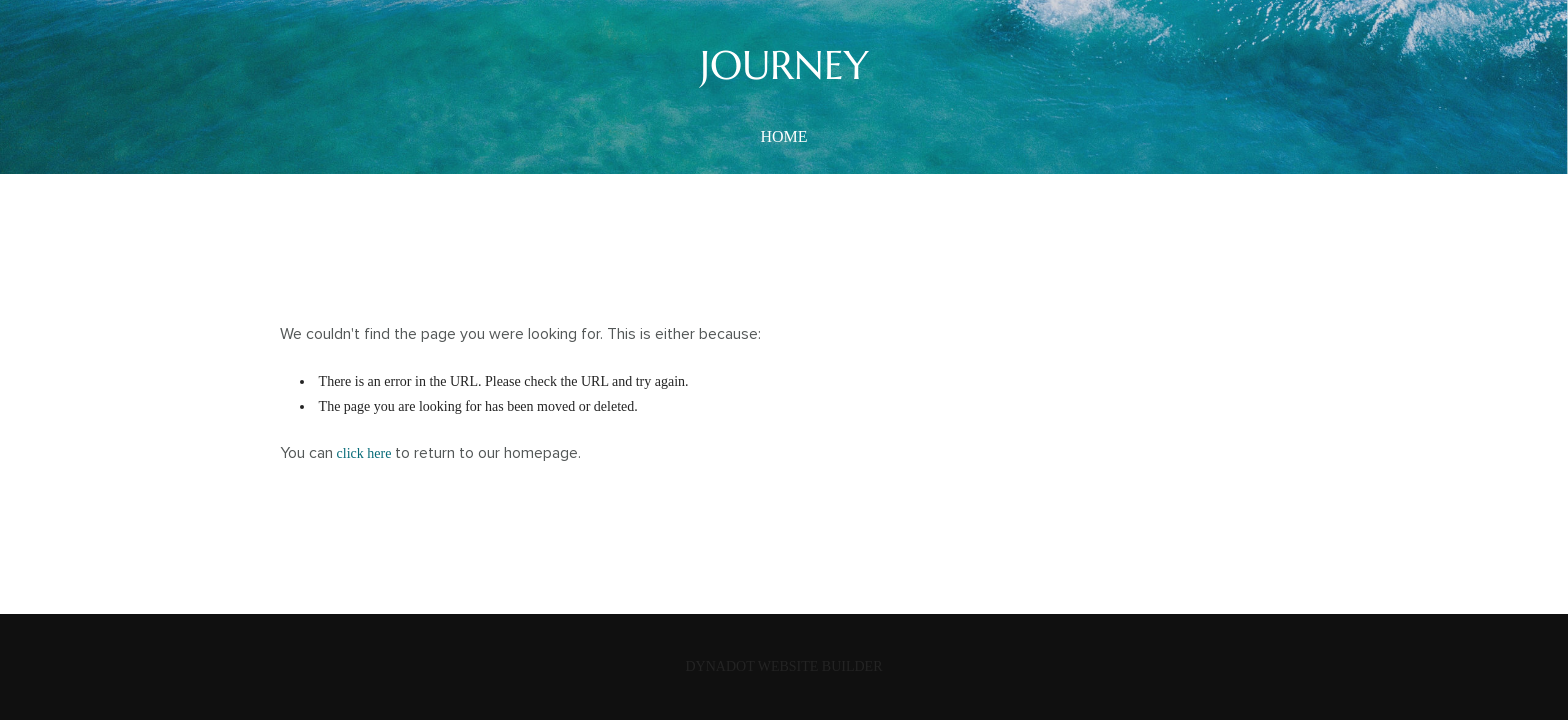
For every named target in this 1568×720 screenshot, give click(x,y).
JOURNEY (784, 65)
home (783, 136)
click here (364, 453)
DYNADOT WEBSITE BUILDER (783, 666)
